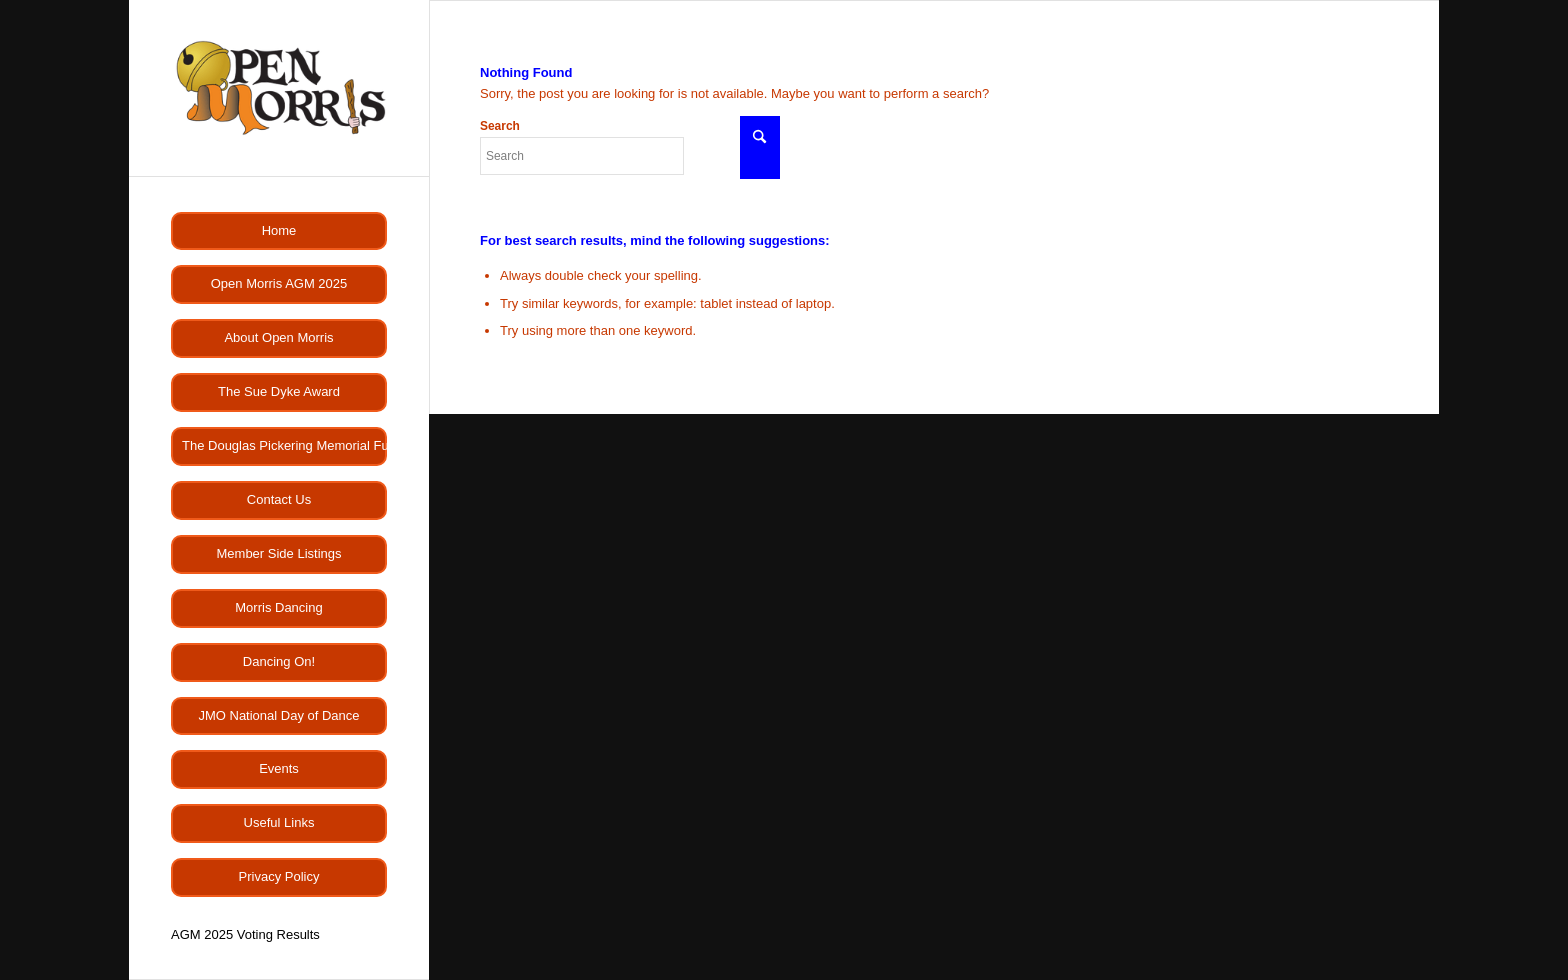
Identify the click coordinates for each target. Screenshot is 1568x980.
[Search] (582, 156)
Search (582, 147)
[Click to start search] (760, 147)
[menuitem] (279, 231)
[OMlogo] (279, 88)
